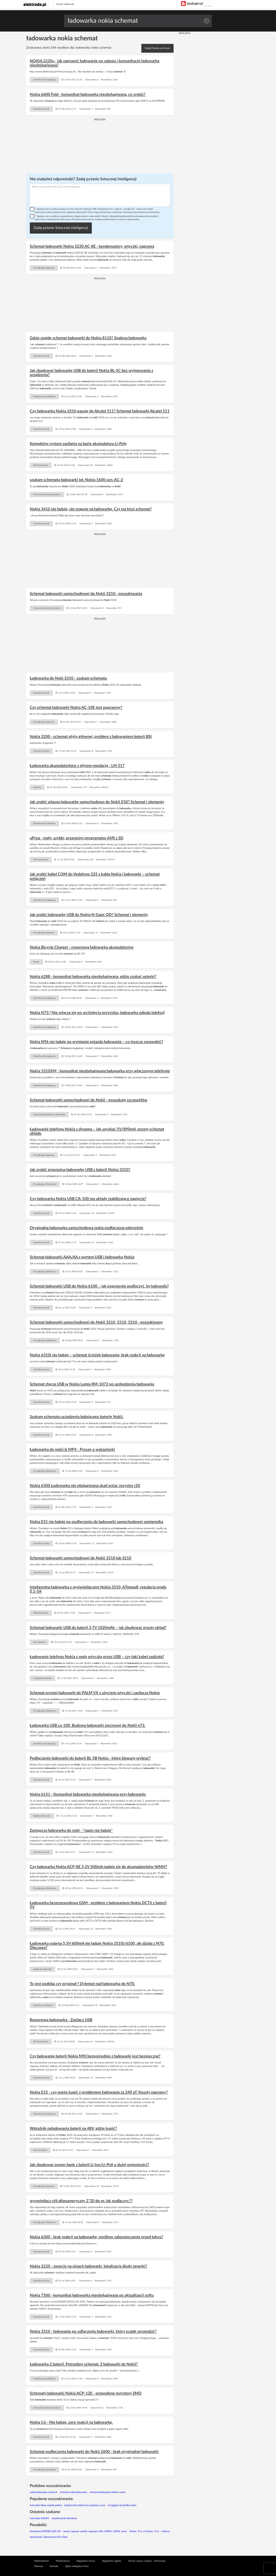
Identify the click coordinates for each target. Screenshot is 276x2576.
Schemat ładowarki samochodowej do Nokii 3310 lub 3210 (80, 1558)
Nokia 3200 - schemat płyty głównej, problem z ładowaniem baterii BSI (91, 736)
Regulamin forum (86, 2561)
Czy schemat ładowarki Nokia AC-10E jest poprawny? (76, 707)
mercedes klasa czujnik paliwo (46, 2505)
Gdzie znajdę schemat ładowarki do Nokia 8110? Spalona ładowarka (88, 338)
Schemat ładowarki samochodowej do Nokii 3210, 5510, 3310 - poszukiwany (96, 1322)
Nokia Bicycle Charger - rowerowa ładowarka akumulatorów (82, 947)
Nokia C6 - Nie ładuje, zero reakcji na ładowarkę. (71, 2422)
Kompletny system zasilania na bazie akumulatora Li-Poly (78, 444)
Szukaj (206, 21)
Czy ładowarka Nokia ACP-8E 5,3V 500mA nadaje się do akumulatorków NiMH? (98, 1867)
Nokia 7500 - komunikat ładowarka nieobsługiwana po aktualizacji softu (92, 2295)
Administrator (41, 2561)
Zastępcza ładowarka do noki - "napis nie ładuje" (71, 1830)
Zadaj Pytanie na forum (157, 48)
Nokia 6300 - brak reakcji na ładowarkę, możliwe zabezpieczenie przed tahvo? (96, 2237)
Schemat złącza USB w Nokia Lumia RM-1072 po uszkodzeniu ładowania (92, 1384)
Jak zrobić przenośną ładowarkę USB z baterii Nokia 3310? (80, 1170)
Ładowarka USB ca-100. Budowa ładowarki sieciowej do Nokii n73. (87, 1725)
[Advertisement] (100, 146)
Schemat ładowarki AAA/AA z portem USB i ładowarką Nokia (82, 1257)
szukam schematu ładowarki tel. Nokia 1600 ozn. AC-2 (76, 480)
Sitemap (38, 2566)
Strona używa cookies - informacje (146, 2561)
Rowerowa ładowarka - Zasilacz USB (61, 2020)
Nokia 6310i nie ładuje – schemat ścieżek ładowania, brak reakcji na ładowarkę (97, 1355)
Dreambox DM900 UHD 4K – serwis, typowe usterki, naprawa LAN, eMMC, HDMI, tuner (78, 2531)
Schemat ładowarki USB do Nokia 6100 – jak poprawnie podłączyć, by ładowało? (99, 1286)
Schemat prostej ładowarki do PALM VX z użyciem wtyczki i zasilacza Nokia (95, 1693)
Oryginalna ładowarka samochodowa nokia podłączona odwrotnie (86, 1228)
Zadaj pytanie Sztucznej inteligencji (61, 228)
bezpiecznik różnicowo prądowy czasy (84, 2505)
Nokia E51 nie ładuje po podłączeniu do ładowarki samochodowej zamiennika (96, 1522)
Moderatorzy (63, 2561)
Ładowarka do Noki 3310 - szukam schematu (68, 678)
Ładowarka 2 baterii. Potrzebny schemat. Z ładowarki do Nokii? (84, 2364)
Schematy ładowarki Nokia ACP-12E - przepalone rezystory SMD (86, 2393)
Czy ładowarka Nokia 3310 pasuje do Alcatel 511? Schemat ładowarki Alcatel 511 (100, 411)
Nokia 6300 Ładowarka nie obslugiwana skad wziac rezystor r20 (85, 1486)
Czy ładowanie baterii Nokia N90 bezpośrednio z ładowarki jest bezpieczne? (95, 2056)
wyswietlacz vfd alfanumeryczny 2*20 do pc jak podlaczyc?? (81, 2201)
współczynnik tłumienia (64, 2518)
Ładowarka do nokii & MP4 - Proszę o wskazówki (72, 1449)
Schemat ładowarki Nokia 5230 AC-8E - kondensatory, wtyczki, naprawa (92, 246)
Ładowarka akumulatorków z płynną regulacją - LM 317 (77, 766)
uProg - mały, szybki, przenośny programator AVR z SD (76, 838)
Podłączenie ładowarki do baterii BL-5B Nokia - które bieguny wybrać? (90, 1758)
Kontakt (54, 2566)
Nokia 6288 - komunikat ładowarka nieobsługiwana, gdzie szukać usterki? (93, 976)
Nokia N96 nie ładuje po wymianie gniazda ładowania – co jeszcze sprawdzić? (96, 1042)
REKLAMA (208, 6)
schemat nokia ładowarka (73, 2492)
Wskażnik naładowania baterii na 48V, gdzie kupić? (73, 2128)
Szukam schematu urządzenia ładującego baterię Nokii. (76, 1417)
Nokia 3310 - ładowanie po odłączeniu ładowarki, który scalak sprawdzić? (93, 2331)
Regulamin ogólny (111, 2561)
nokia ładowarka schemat (43, 2492)
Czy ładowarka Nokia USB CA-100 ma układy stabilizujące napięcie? (88, 1199)
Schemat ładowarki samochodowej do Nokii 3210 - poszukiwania (86, 594)
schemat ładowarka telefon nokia (107, 2492)
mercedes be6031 (39, 2518)
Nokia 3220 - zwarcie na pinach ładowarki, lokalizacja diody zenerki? (88, 2266)
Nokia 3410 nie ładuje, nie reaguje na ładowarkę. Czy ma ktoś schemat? (91, 509)
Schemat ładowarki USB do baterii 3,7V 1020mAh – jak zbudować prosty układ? (98, 1628)
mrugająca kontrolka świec (122, 2505)
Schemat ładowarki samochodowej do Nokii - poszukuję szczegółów (88, 1100)
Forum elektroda (65, 4)
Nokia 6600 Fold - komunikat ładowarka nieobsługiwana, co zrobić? (88, 94)
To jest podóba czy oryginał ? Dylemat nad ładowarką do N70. (82, 1984)
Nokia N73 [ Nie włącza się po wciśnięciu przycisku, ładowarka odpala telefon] (97, 1013)
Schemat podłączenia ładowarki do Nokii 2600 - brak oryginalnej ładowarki (94, 2452)
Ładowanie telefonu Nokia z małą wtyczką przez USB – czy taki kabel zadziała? (97, 1657)
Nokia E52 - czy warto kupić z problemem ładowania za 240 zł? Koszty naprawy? (99, 2092)
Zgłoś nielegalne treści (77, 2566)
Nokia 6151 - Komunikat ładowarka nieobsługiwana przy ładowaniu (88, 1794)
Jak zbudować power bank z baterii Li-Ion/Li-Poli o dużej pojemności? (89, 2165)
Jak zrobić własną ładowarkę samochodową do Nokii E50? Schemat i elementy (97, 802)
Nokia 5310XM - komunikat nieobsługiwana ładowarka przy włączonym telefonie (100, 1071)
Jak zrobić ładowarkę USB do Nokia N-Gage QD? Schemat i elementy (89, 915)
